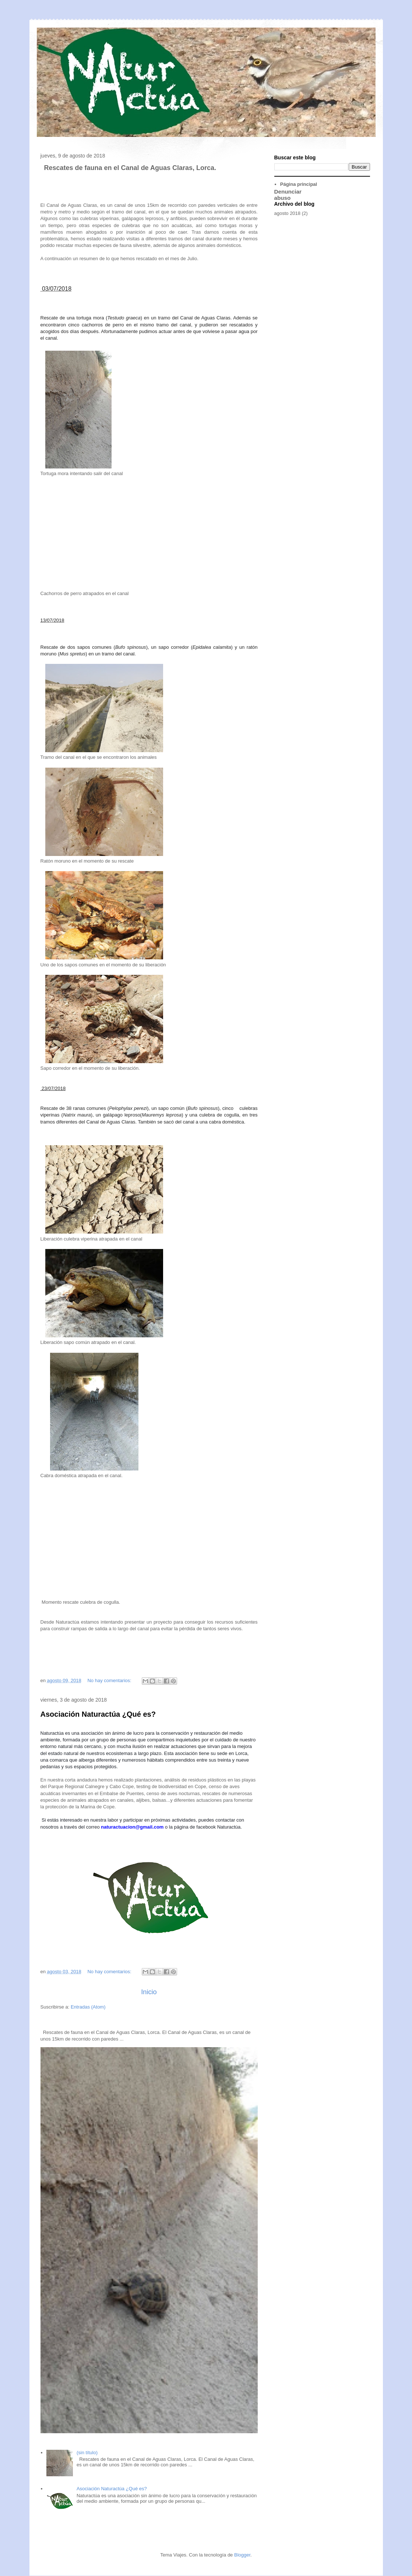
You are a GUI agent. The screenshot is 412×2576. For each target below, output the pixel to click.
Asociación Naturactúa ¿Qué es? (98, 1714)
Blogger (242, 2555)
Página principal (298, 184)
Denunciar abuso (288, 194)
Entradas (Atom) (88, 2007)
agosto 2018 (287, 213)
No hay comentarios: (110, 1680)
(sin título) (87, 2452)
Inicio (148, 1992)
